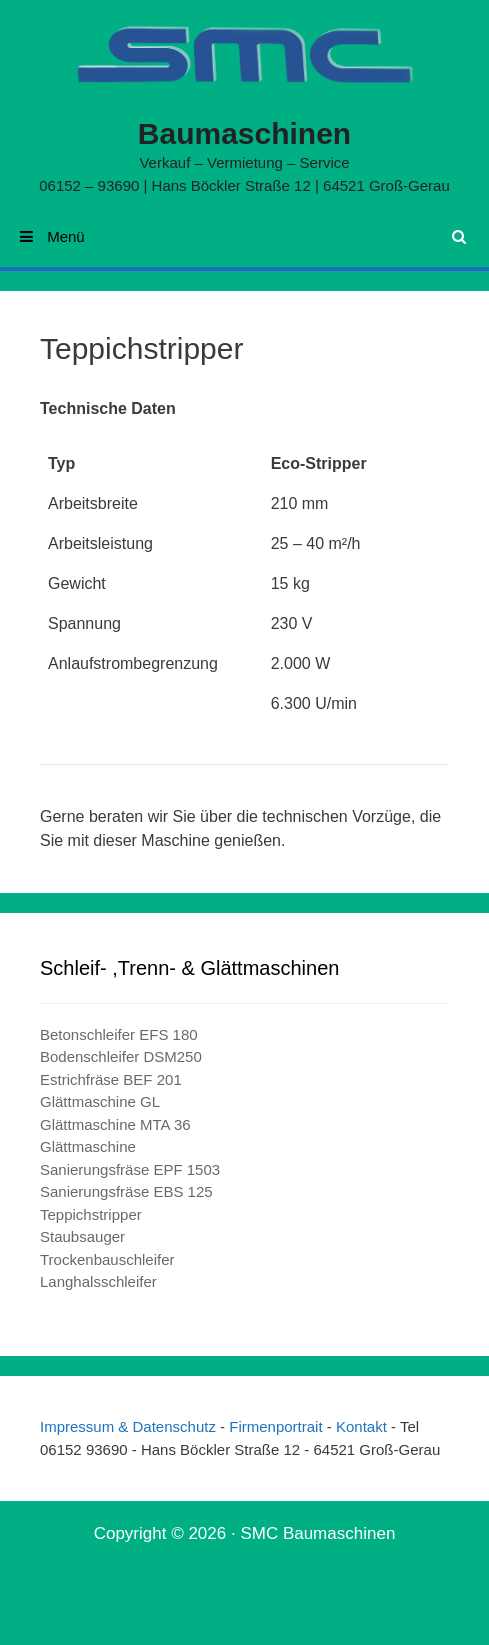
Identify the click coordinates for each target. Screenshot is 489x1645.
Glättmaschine (88, 1146)
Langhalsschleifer (98, 1281)
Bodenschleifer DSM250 (121, 1056)
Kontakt (361, 1426)
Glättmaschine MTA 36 (115, 1124)
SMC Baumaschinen (317, 1533)
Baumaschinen (244, 133)
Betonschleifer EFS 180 (119, 1034)
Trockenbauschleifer (107, 1259)
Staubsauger (82, 1236)
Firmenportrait (278, 1426)
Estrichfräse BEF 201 (111, 1079)
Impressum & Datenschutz (130, 1426)
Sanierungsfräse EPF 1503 (130, 1169)
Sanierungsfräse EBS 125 (126, 1191)
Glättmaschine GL (100, 1101)
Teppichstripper (91, 1214)
